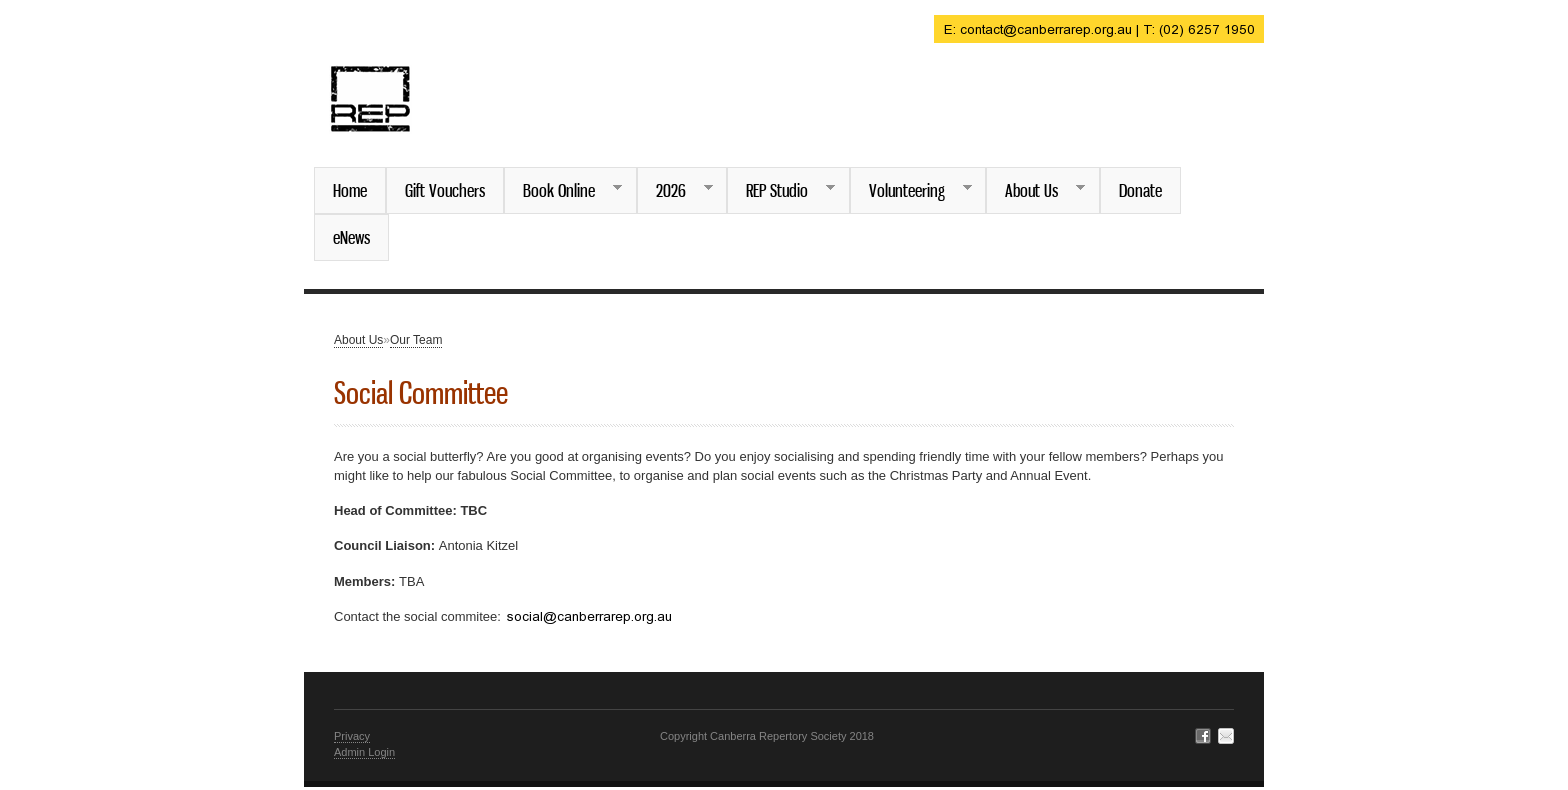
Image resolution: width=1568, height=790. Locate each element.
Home (350, 190)
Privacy (352, 736)
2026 (675, 190)
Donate (1140, 190)
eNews (351, 237)
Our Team (416, 340)
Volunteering (911, 190)
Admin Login (364, 752)
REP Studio (781, 190)
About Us (1035, 190)
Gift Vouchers (445, 190)
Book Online (563, 190)
